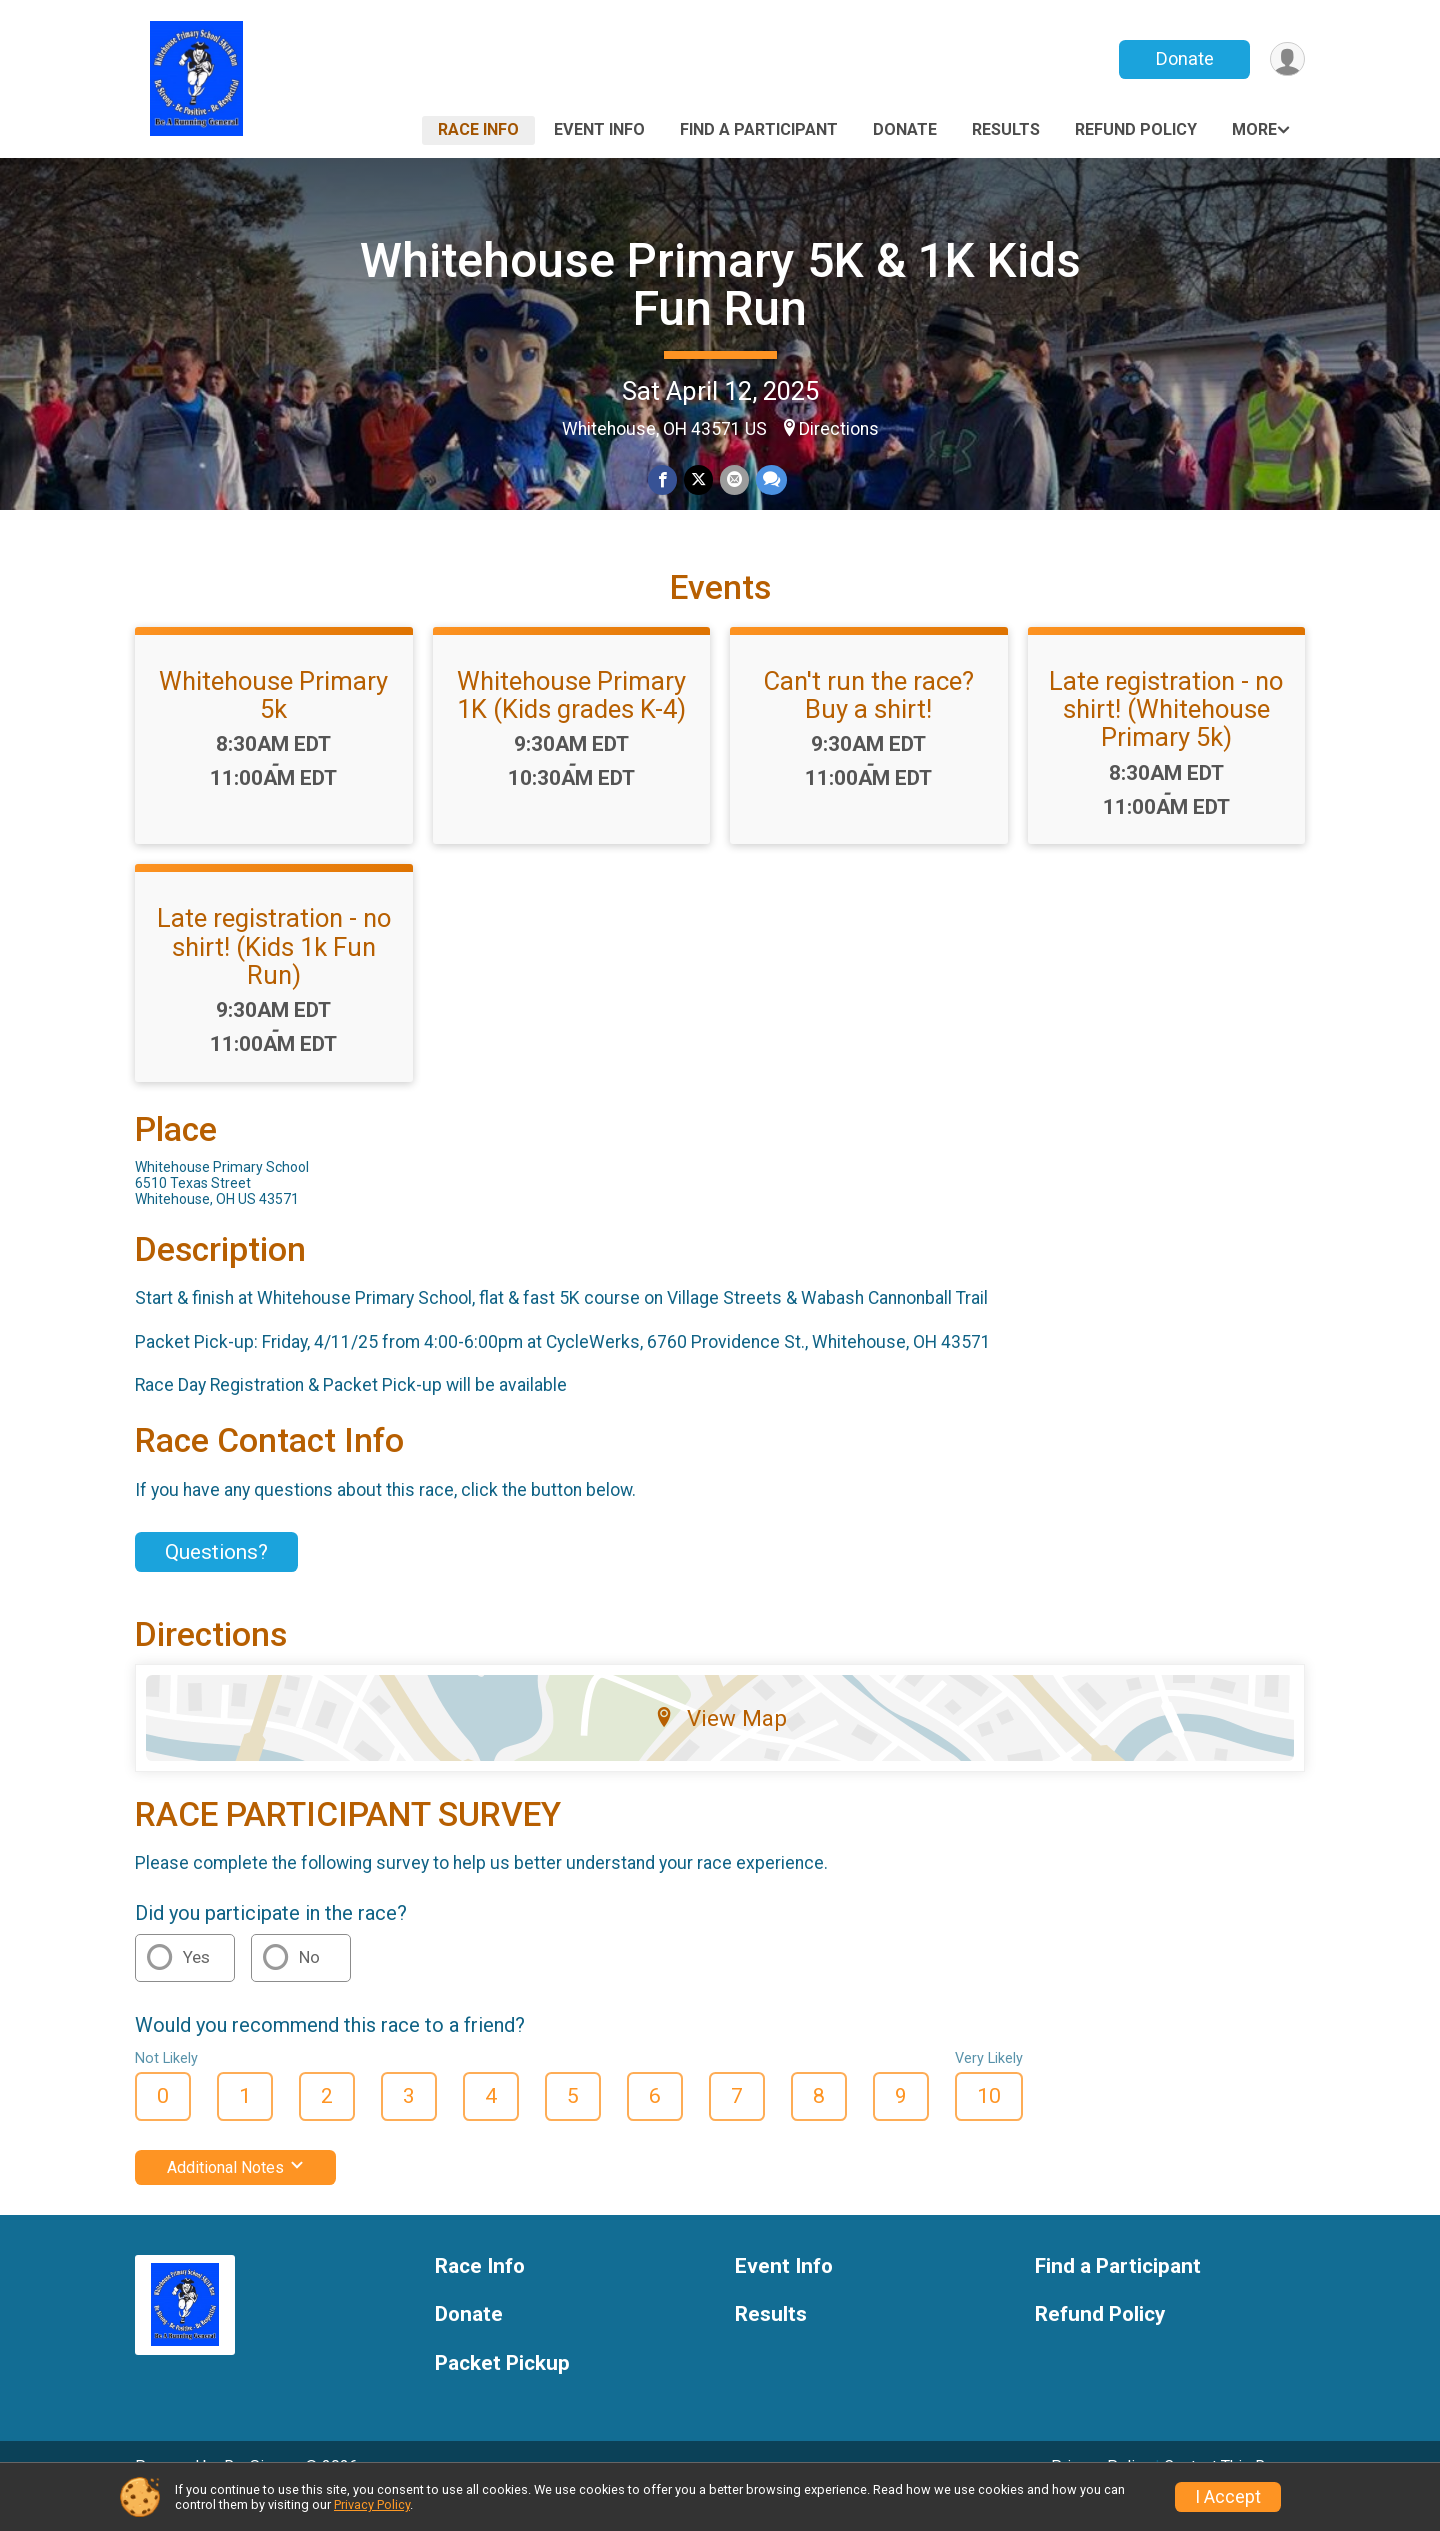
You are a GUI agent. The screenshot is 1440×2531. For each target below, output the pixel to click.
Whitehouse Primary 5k (273, 723)
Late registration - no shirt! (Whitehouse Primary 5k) (1166, 737)
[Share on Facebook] (663, 480)
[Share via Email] (733, 480)
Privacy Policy (372, 2504)
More (1254, 129)
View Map (720, 1746)
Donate (1183, 58)
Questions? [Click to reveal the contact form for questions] (216, 1579)
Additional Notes (235, 2194)
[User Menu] (1286, 59)
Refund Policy (1136, 129)
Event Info (599, 129)
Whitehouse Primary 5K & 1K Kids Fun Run (720, 284)
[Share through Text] (769, 480)
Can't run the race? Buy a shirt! (869, 723)
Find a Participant (759, 129)
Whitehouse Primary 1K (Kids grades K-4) (571, 723)
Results (1006, 129)
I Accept (1228, 2497)
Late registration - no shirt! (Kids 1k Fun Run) (274, 974)
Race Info (478, 129)
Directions (839, 429)
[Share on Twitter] (698, 480)
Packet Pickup (502, 2391)
